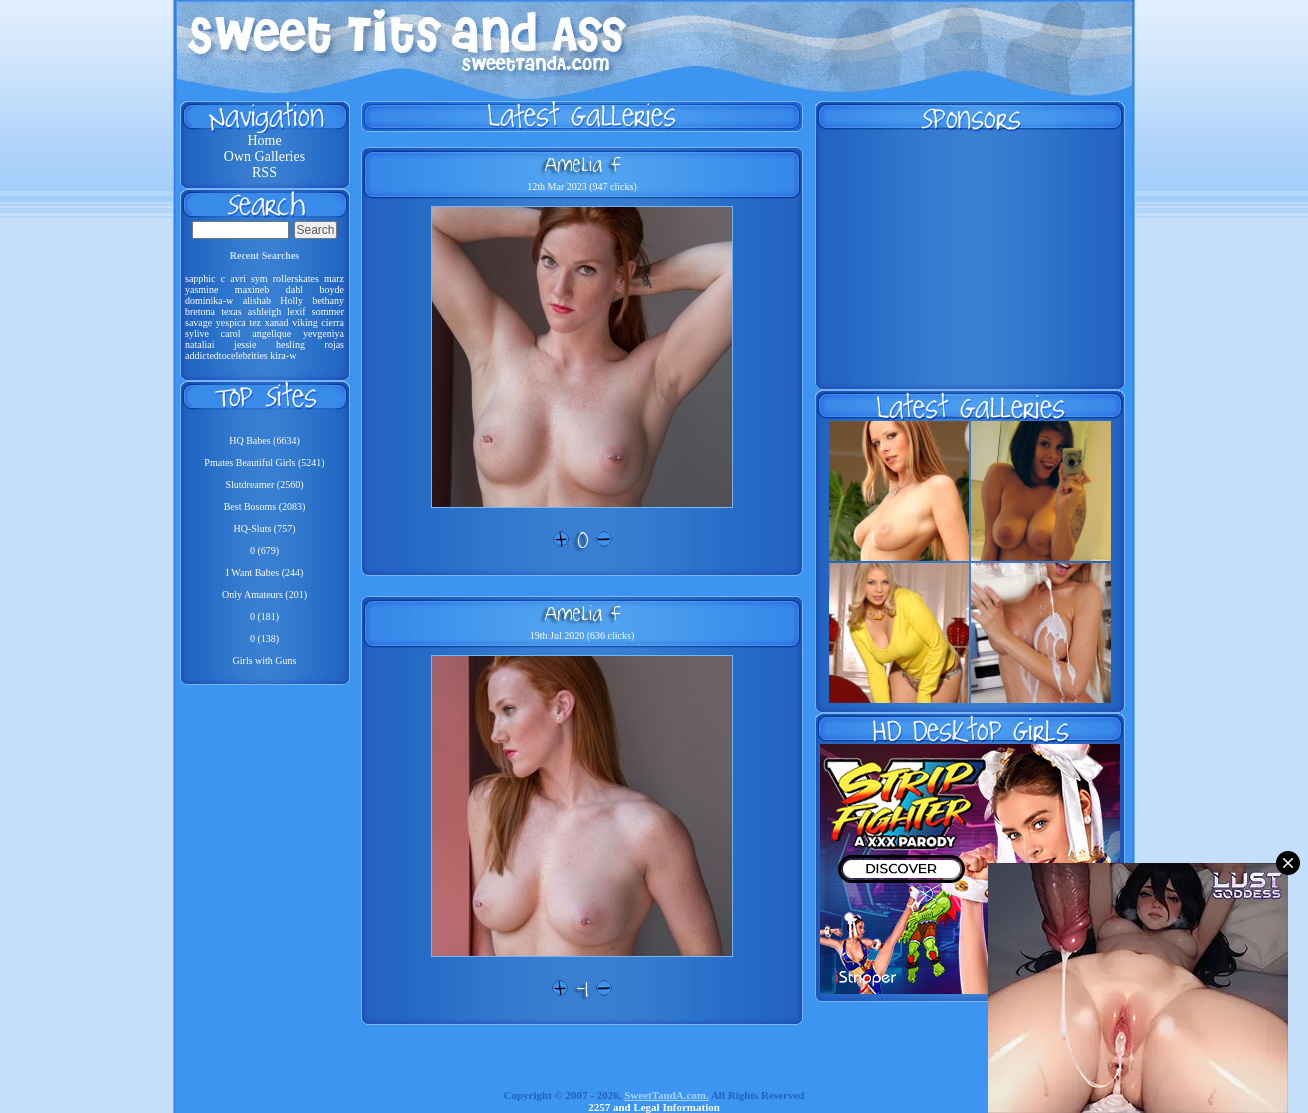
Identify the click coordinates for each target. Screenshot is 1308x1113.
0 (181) (264, 616)
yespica (231, 322)
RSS (264, 172)
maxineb (252, 289)
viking (305, 322)
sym (259, 278)
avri (238, 278)
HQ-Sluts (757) (265, 528)
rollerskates (296, 278)
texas (231, 311)
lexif (296, 311)
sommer (328, 311)
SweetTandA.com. (666, 1095)
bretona (200, 311)
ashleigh (264, 311)
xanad (277, 322)
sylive (197, 333)
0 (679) (264, 550)
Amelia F (582, 164)
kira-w (283, 355)
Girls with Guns (265, 660)
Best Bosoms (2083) (265, 506)
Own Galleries (264, 156)
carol (231, 333)
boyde (332, 289)
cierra (332, 322)
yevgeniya (323, 333)
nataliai (199, 344)
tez (255, 322)
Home (264, 140)
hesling (290, 344)
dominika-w (209, 300)
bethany (328, 300)
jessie (245, 344)
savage (198, 322)
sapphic (200, 278)
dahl (294, 289)
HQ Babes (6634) (264, 440)
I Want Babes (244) (265, 572)
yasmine (201, 289)
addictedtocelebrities (226, 355)
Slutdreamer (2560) (264, 484)
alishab (257, 300)
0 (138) (264, 638)
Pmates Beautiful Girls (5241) (264, 462)
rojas (334, 344)
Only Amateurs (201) (264, 594)
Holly (291, 300)
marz (334, 278)
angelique (271, 333)
